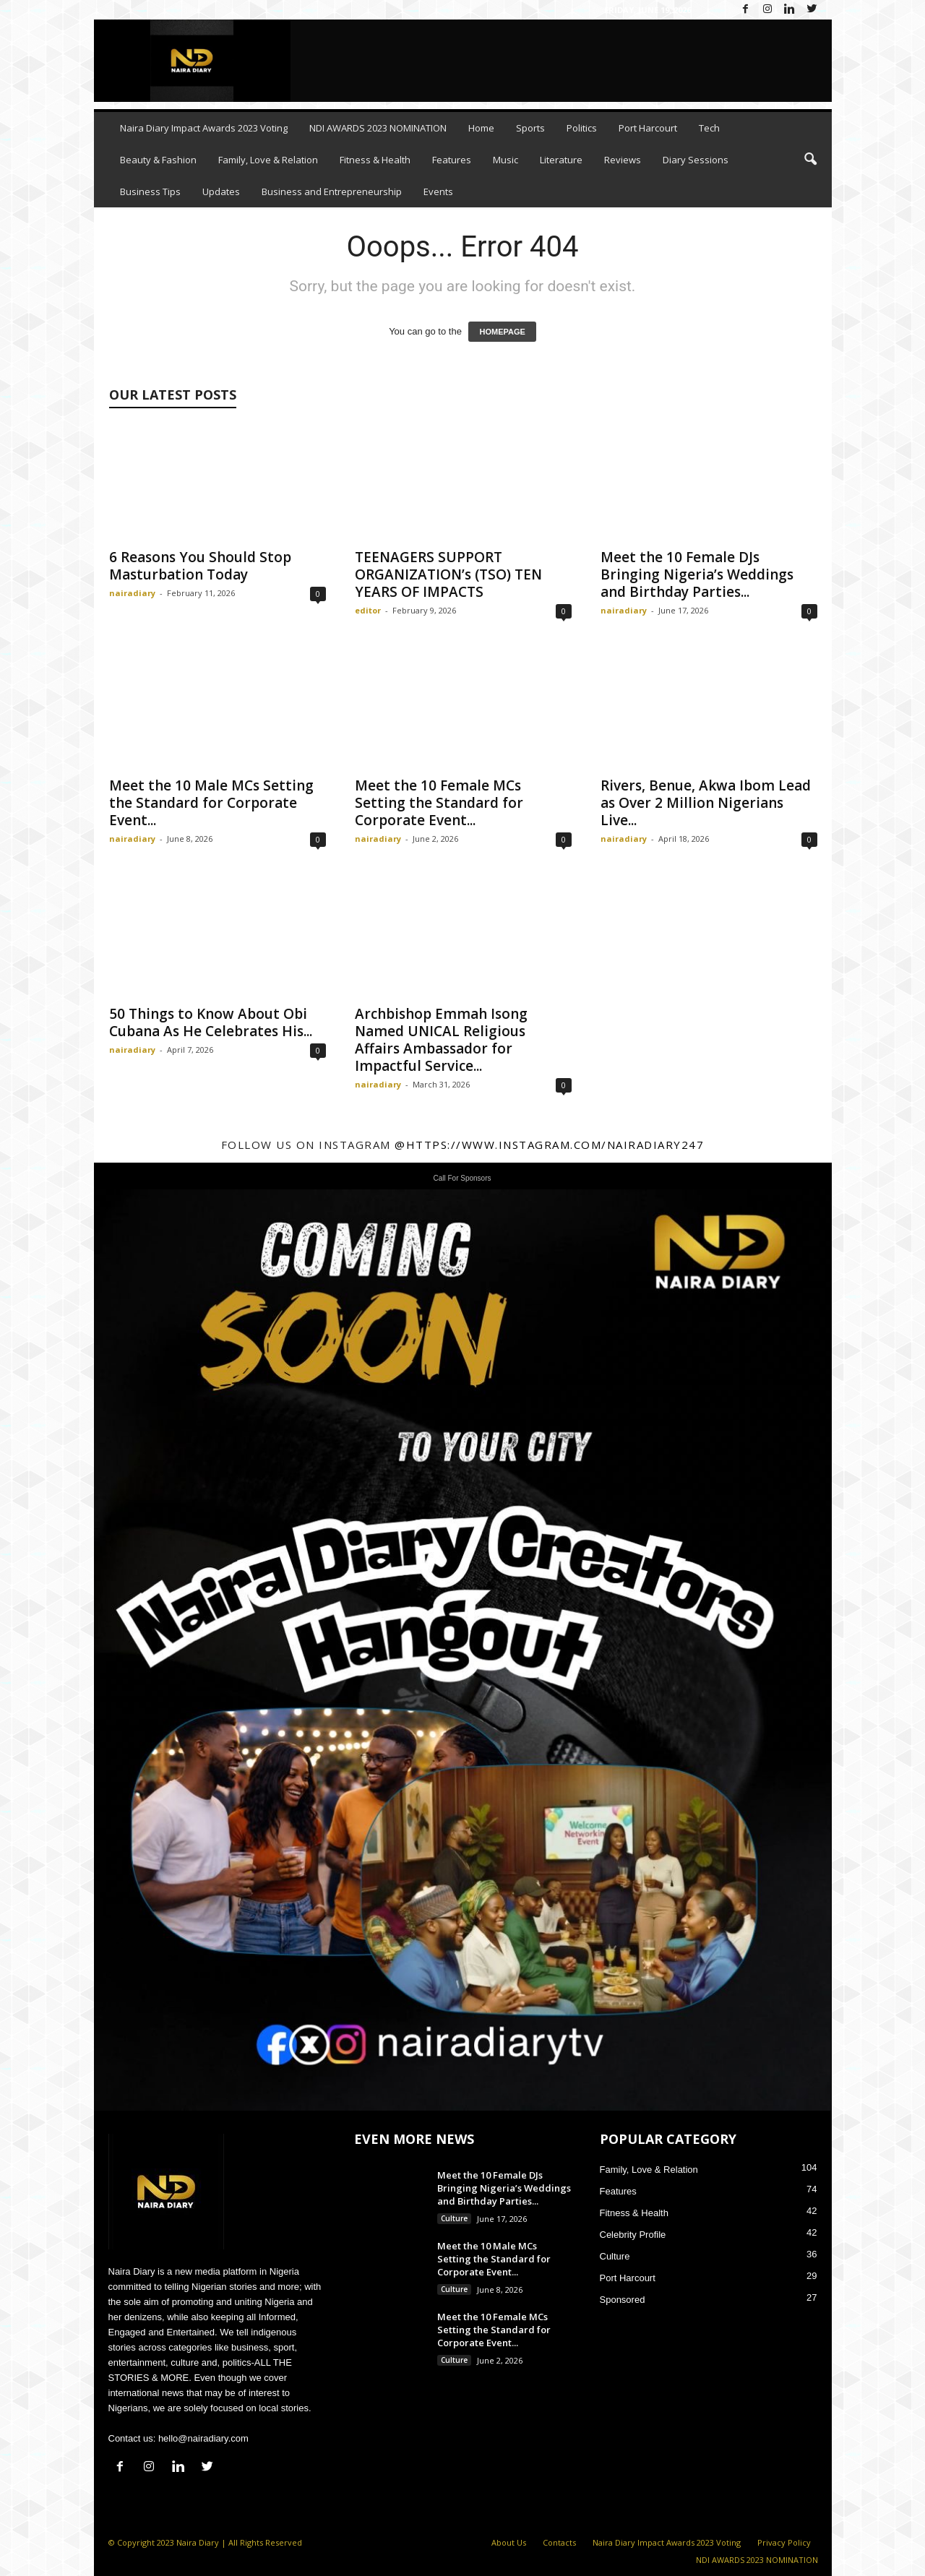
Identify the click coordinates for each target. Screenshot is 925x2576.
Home (481, 127)
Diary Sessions (695, 159)
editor (368, 610)
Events (438, 191)
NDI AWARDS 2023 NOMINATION (378, 127)
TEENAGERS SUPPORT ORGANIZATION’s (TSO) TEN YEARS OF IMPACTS (448, 574)
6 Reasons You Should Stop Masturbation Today (200, 566)
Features (451, 159)
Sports (530, 127)
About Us (508, 2542)
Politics (582, 127)
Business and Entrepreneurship (332, 191)
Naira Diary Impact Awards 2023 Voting (204, 127)
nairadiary (132, 592)
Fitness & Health (375, 159)
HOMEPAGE (502, 331)
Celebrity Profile (633, 2234)
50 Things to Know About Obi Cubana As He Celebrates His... (210, 1022)
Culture (454, 2218)
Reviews (622, 159)
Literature (561, 159)
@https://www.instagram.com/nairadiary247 (549, 1144)
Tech (709, 127)
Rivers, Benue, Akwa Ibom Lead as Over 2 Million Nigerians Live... (706, 803)
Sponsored (622, 2299)
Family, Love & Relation (268, 159)
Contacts (559, 2542)
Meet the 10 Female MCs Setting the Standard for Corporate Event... (439, 803)
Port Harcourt (648, 127)
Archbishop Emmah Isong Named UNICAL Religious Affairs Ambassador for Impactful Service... (441, 1039)
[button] (810, 160)
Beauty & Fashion (158, 159)
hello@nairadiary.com (203, 2438)
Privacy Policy (784, 2542)
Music (505, 159)
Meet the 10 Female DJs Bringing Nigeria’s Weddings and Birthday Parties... (697, 574)
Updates (221, 191)
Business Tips (150, 191)
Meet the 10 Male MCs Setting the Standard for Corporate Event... (211, 803)
